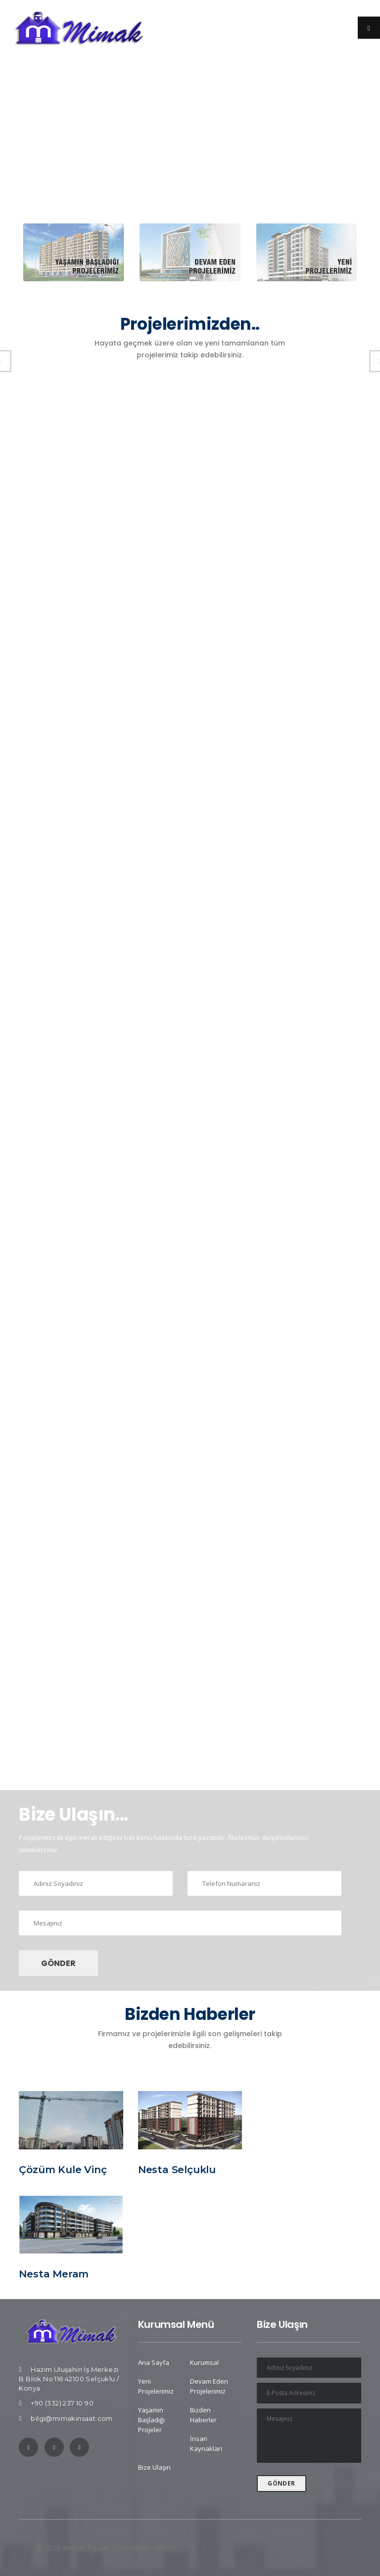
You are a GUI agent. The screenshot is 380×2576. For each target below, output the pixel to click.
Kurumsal (204, 2362)
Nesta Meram (54, 2274)
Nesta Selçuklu (177, 2170)
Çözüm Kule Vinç (62, 2170)
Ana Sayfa (153, 2362)
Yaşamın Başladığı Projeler (151, 2419)
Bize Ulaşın (154, 2467)
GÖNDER (58, 1963)
